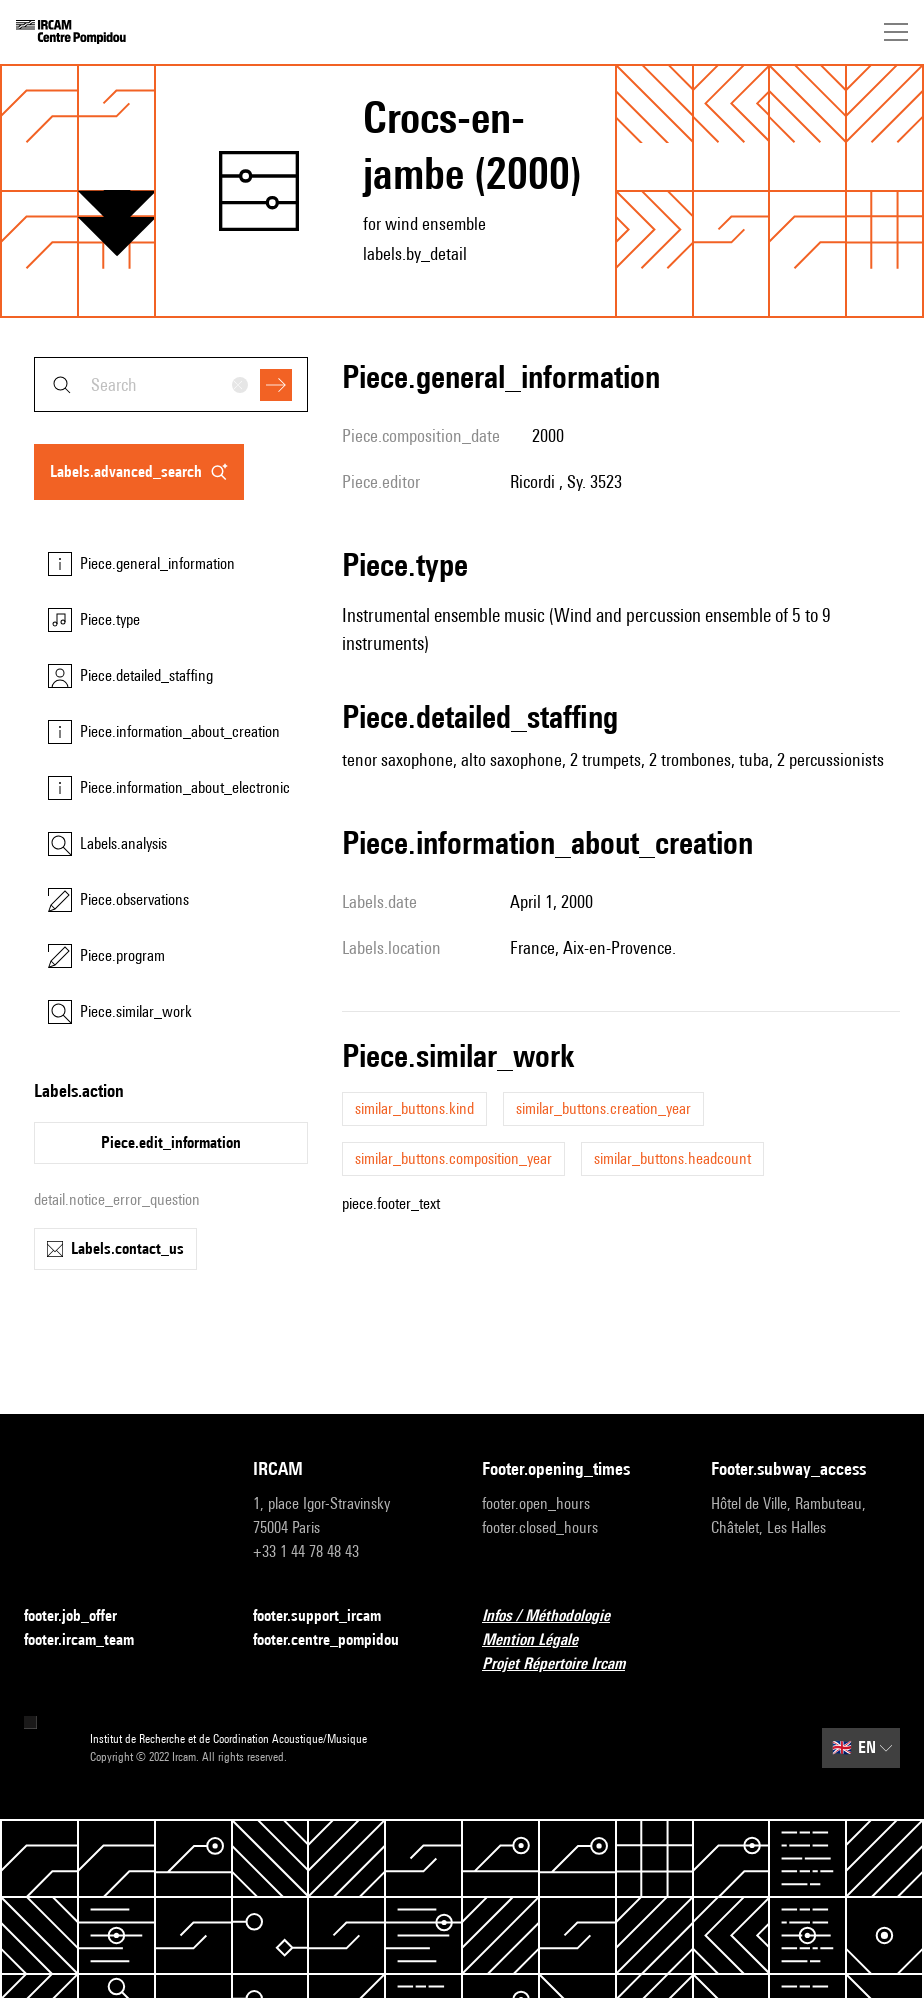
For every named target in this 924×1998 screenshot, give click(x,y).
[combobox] (171, 384)
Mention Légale (542, 1640)
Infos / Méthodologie (558, 1616)
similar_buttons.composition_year (453, 1158)
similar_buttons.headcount (672, 1158)
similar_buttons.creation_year (603, 1108)
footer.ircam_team (91, 1640)
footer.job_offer (82, 1616)
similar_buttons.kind (414, 1108)
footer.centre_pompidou (338, 1640)
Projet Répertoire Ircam (565, 1664)
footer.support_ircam (329, 1616)
